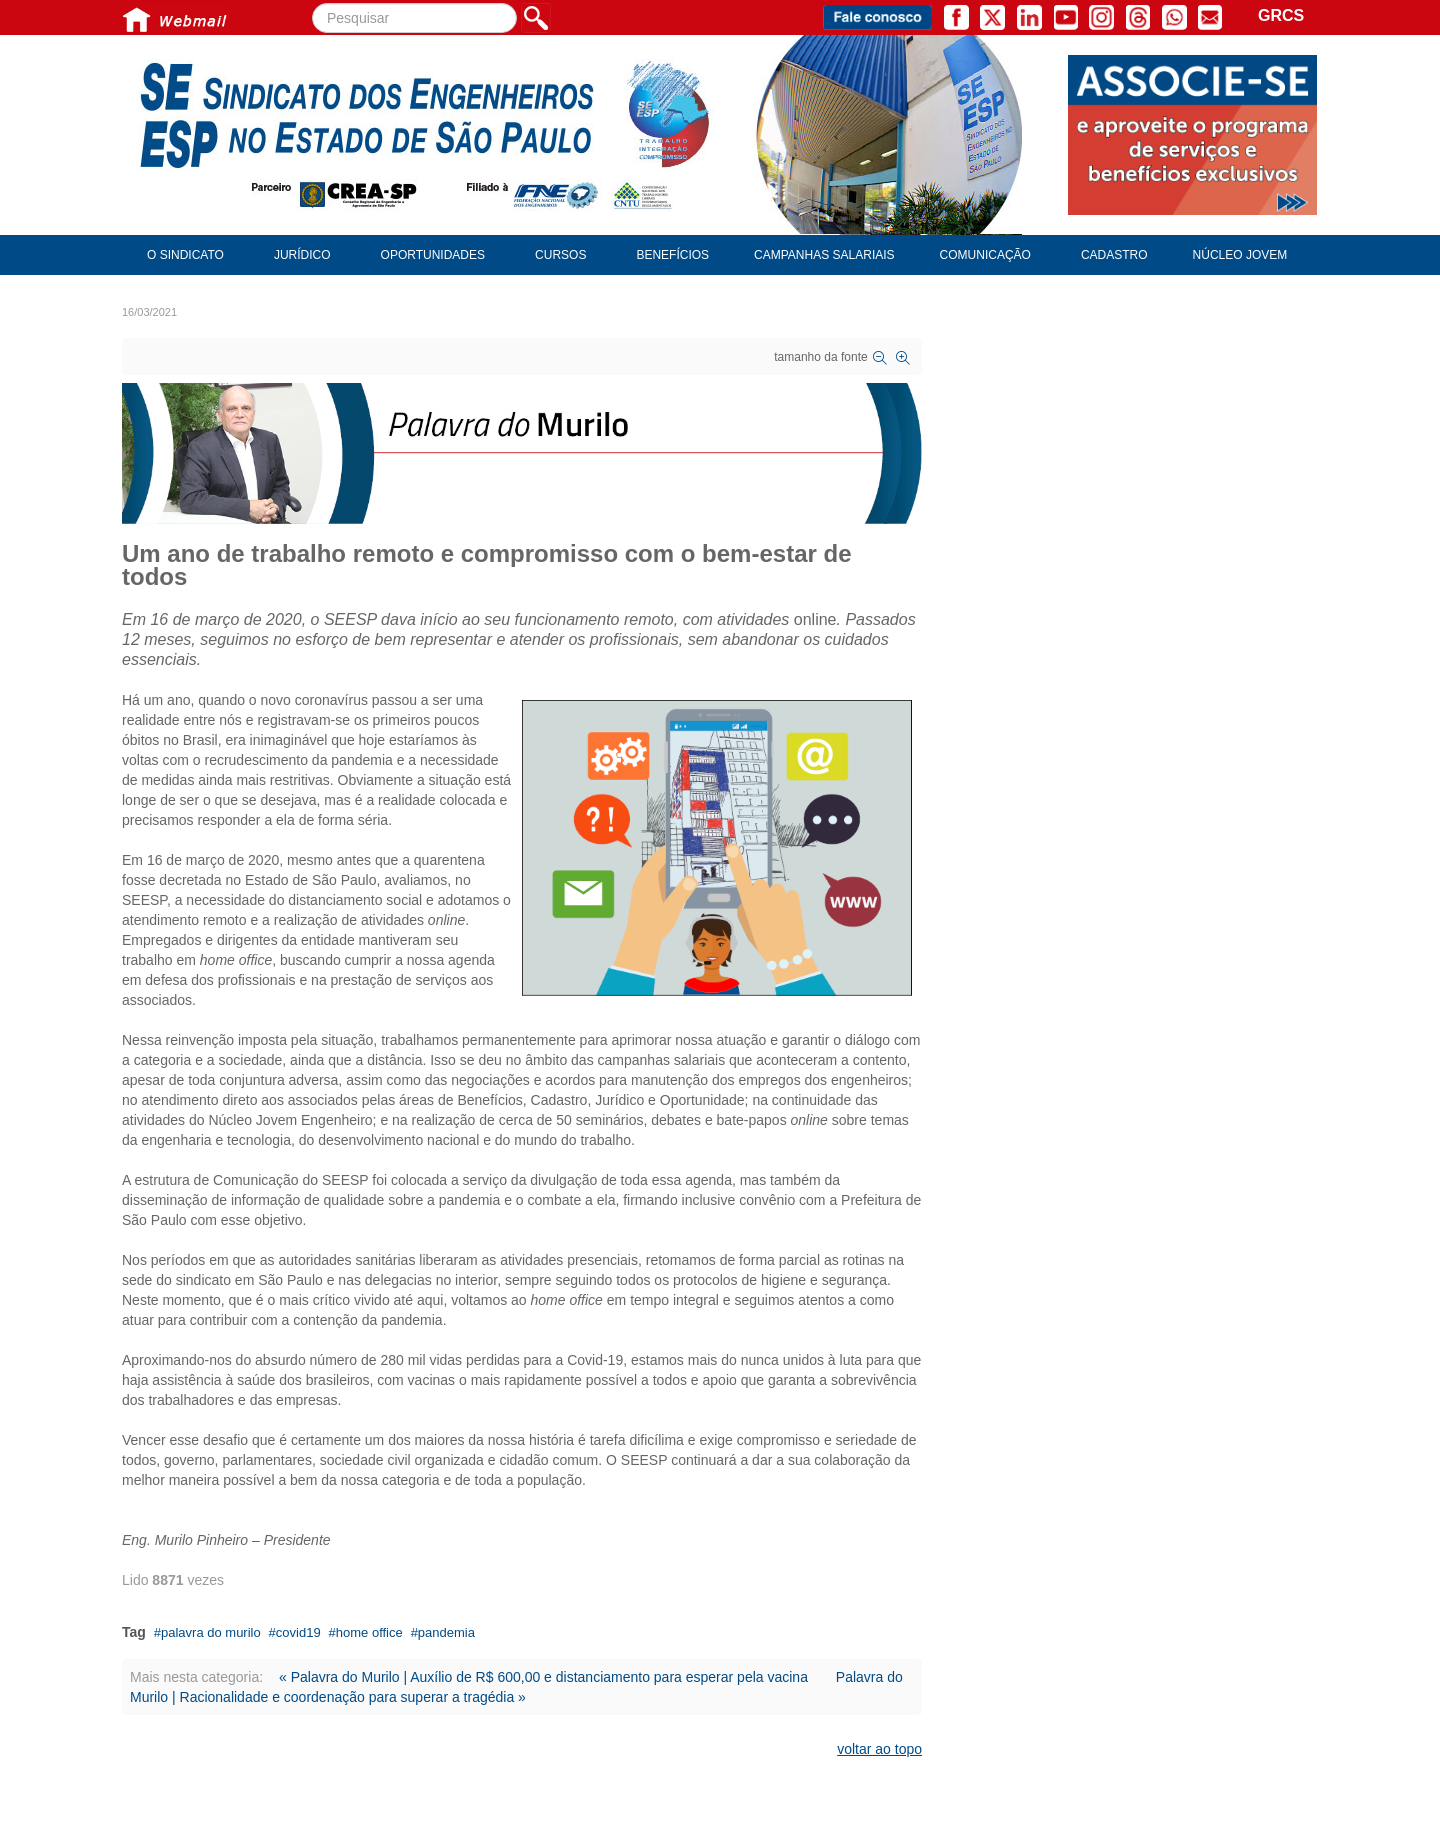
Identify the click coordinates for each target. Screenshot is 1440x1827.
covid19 (298, 1632)
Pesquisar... (312, 3)
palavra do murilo (211, 1632)
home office (369, 1632)
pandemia (446, 1632)
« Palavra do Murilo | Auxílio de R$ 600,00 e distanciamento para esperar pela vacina (543, 1677)
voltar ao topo (879, 1749)
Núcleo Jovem (1240, 255)
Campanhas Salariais (824, 255)
